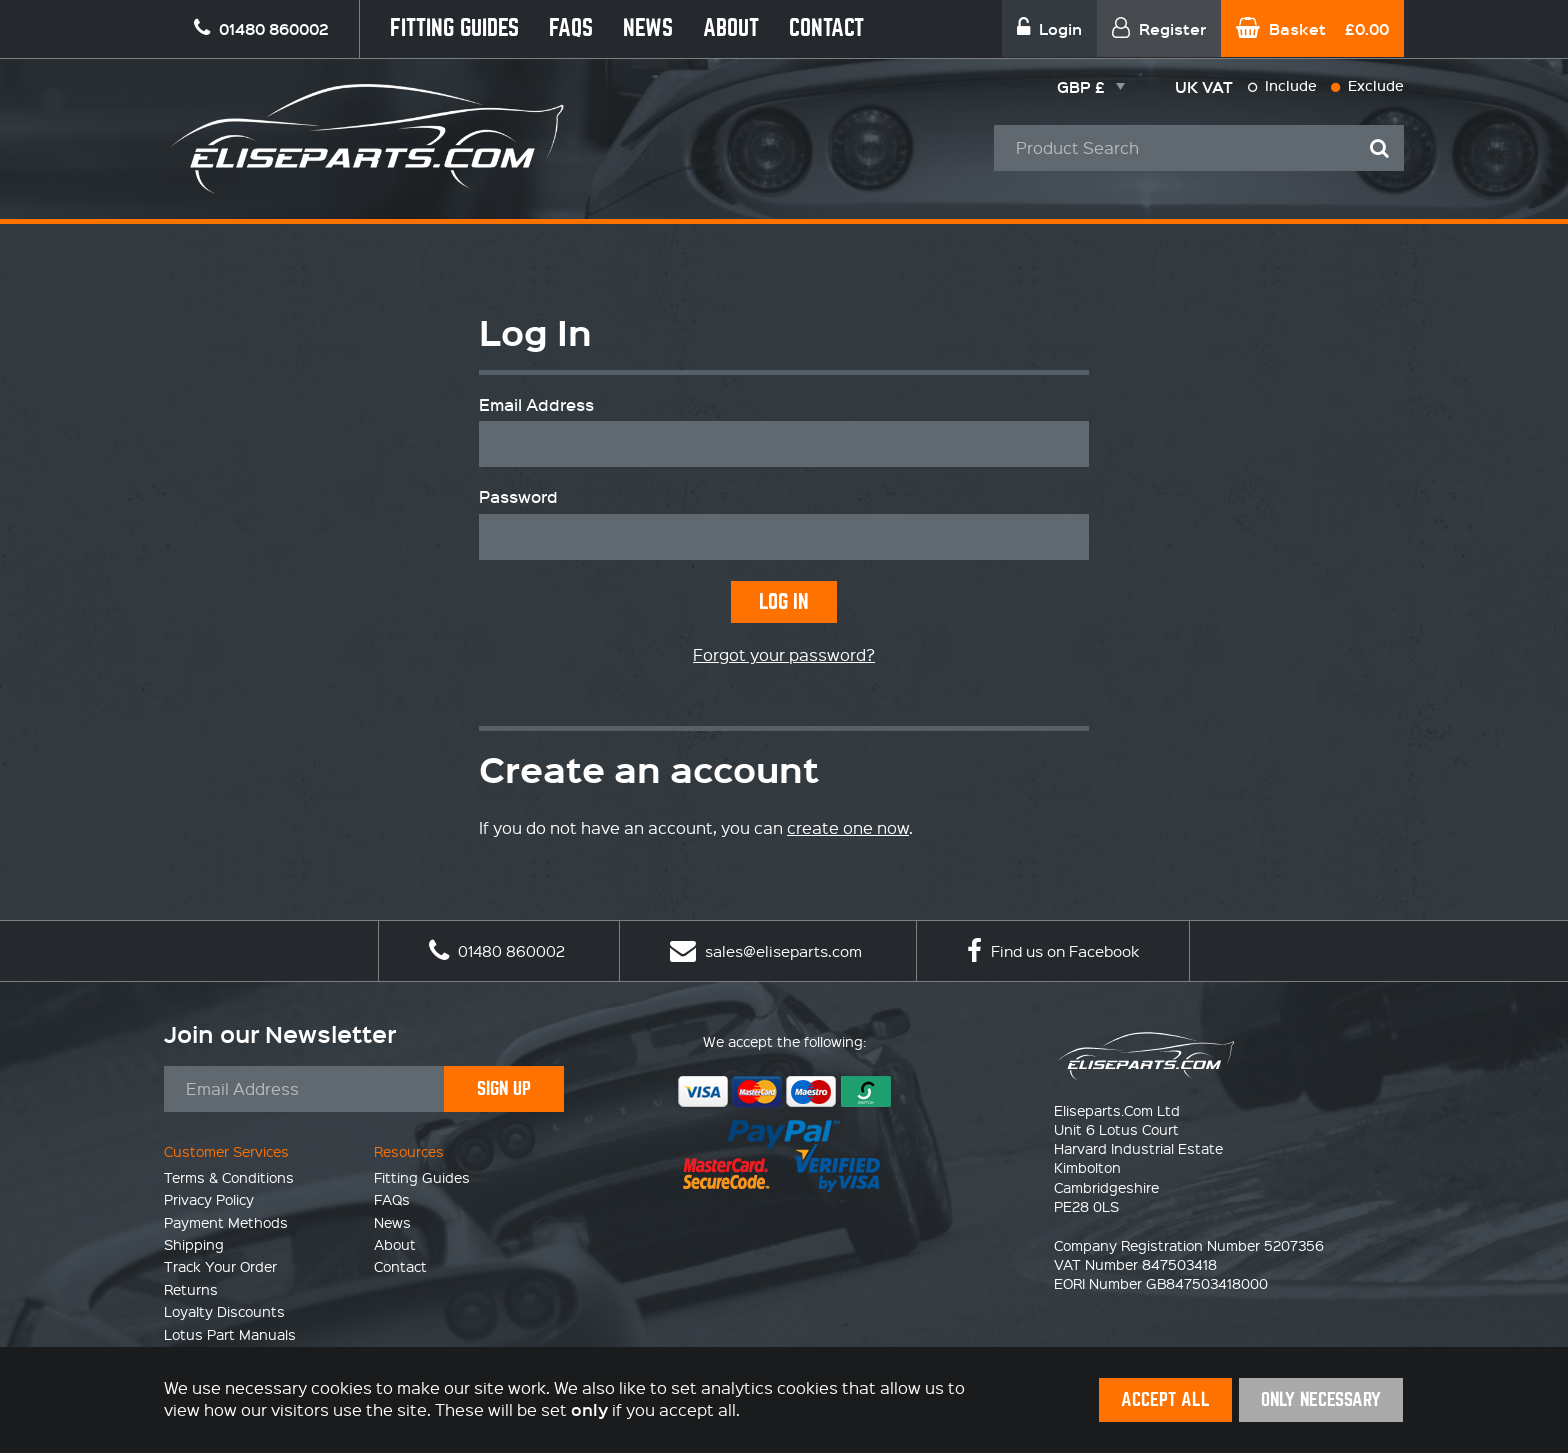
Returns (191, 1289)
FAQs (571, 28)
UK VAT (1204, 86)
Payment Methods (226, 1222)
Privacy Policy (209, 1199)
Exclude (1367, 85)
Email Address (536, 405)
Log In (784, 601)
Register (1159, 28)
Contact (826, 28)
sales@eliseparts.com (766, 951)
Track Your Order (220, 1266)
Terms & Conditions (229, 1177)
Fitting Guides (454, 28)
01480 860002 (497, 951)
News (648, 28)
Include (1282, 85)
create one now (848, 827)
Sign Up (504, 1088)
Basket (1312, 28)
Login (1049, 28)
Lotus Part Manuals (230, 1334)
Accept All (1165, 1399)
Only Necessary (1321, 1399)
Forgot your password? (784, 654)
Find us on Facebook (1053, 951)
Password (518, 497)
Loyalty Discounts (224, 1311)
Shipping (194, 1244)
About (731, 28)
